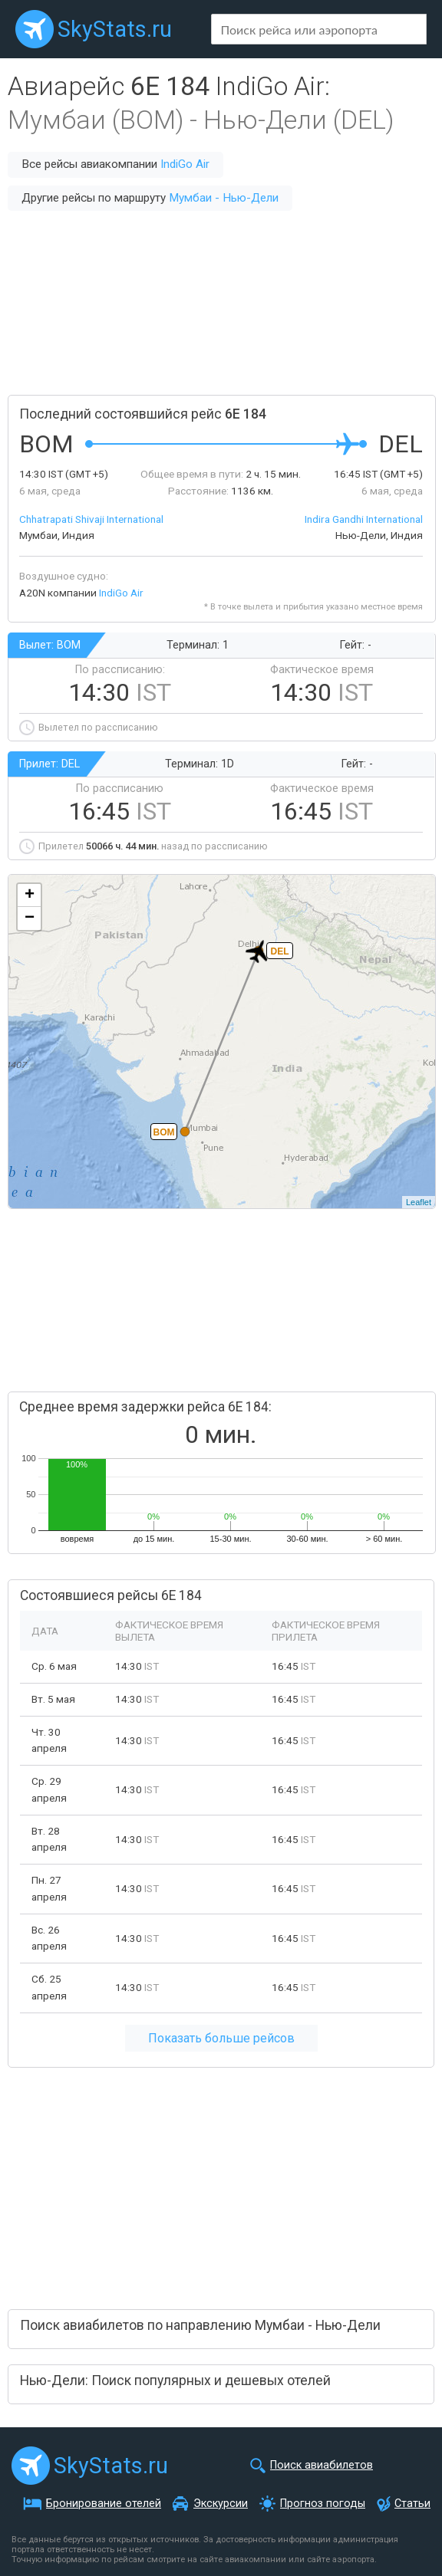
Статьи (412, 2503)
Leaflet (418, 1202)
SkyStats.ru (115, 29)
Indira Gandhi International (364, 519)
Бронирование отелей (103, 2503)
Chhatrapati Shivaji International (91, 519)
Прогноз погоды (322, 2503)
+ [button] (30, 895)
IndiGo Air (184, 164)
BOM (164, 1132)
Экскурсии (220, 2503)
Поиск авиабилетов (321, 2465)
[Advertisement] (221, 303)
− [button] (30, 918)
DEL (280, 951)
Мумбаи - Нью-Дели (224, 198)
